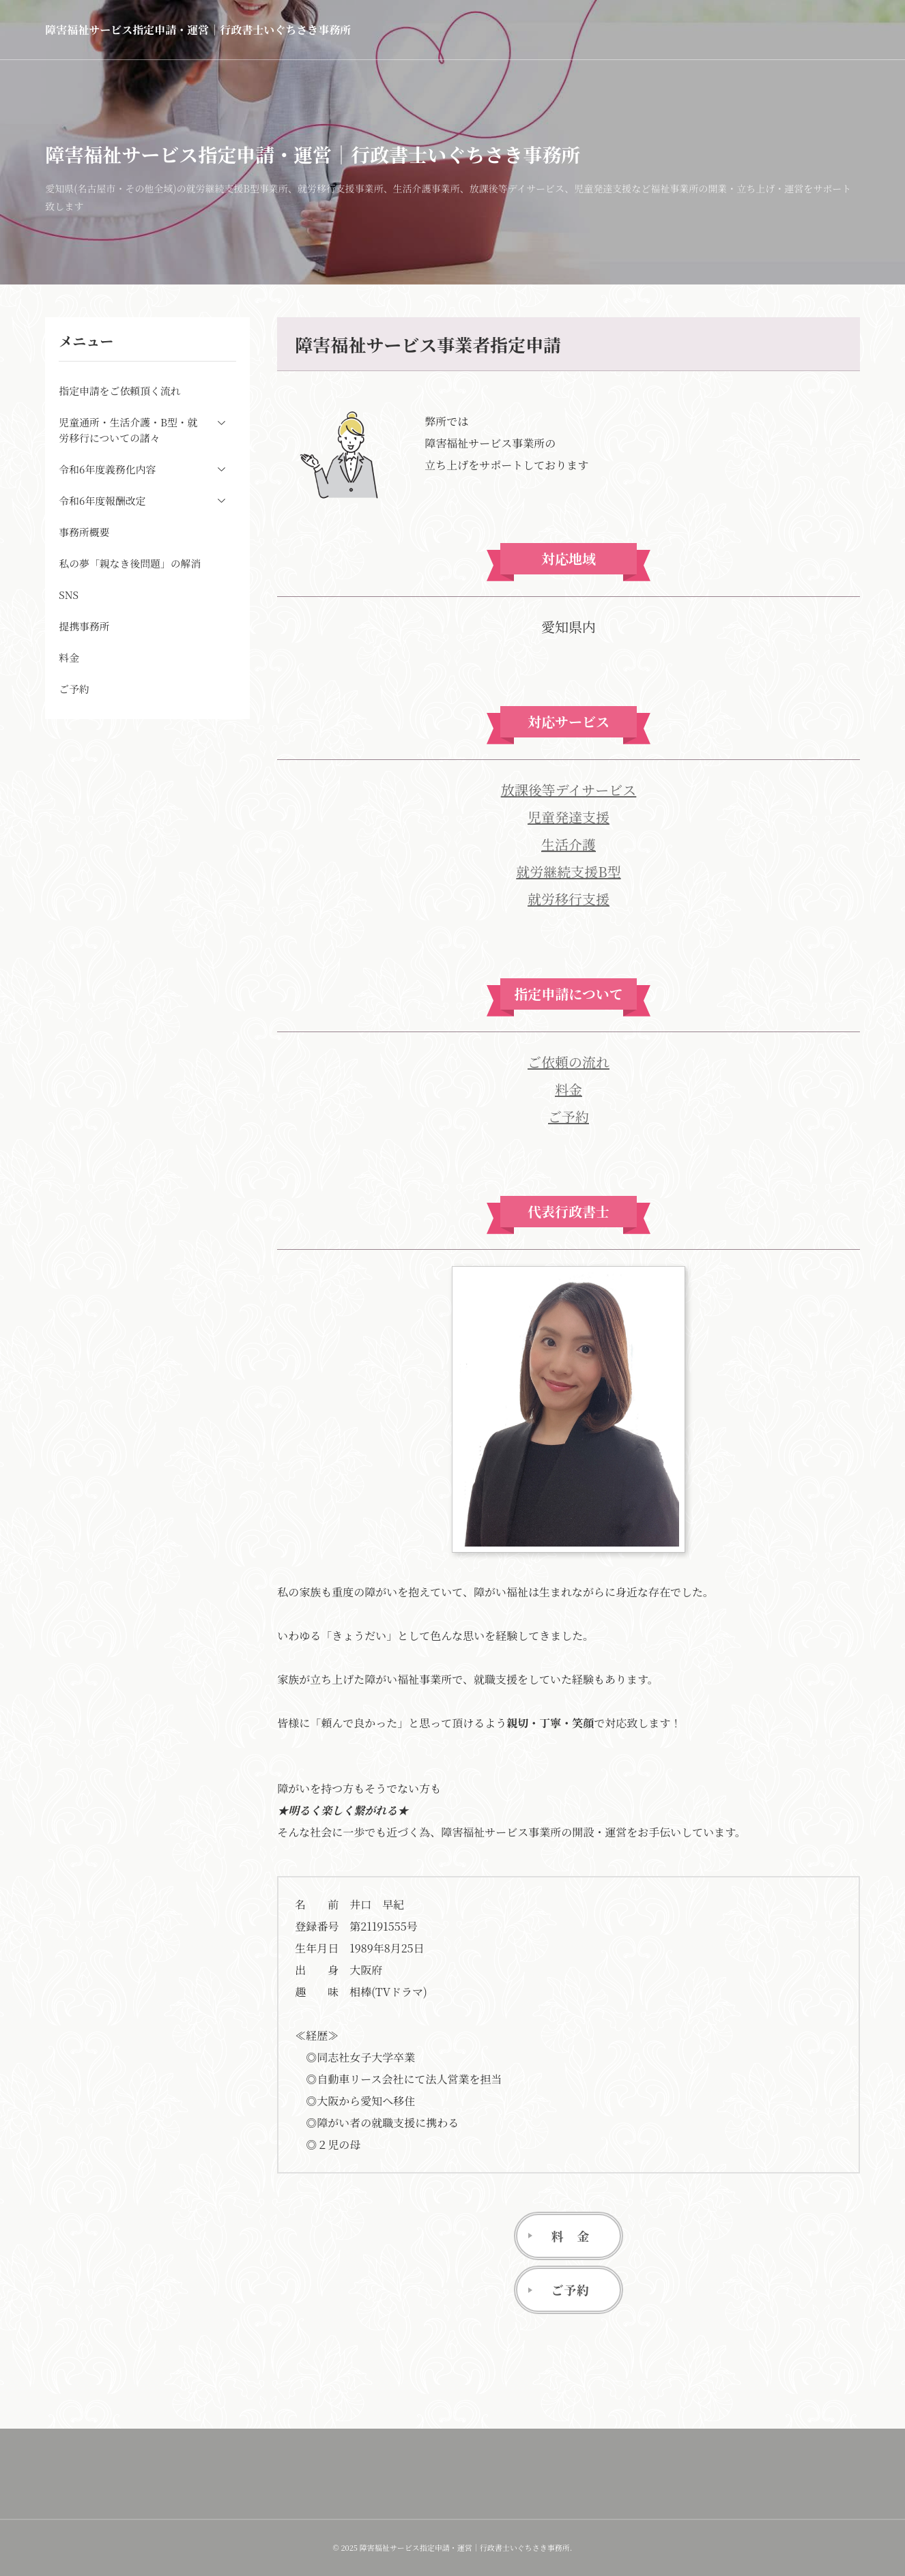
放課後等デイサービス (569, 790)
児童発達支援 (568, 817)
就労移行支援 (568, 899)
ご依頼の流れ (568, 1062)
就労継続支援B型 (568, 871)
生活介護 (568, 844)
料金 (568, 1089)
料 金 (570, 2235)
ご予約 (568, 1116)
